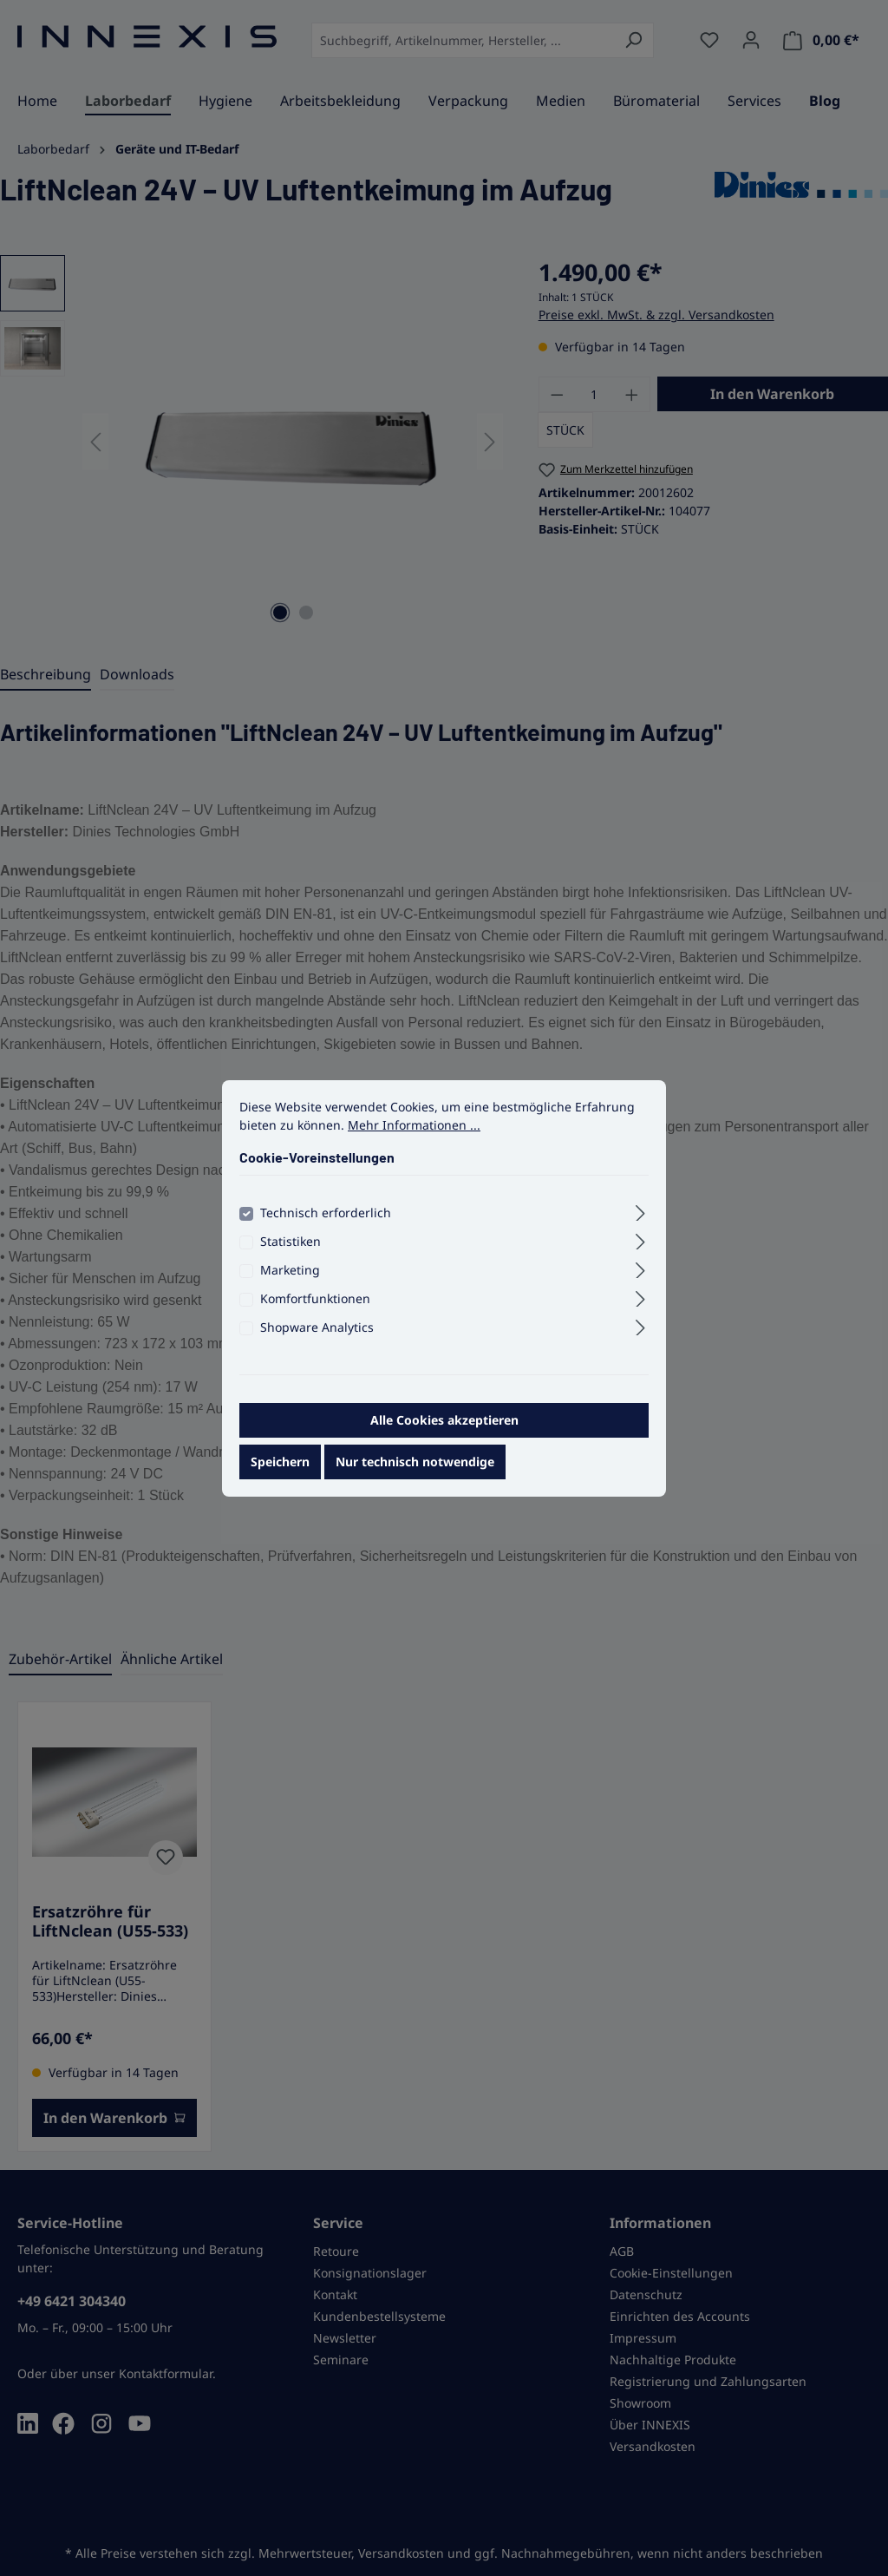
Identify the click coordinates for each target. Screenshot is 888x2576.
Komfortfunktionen (315, 1315)
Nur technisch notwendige (415, 1478)
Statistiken (290, 1257)
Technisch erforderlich (325, 1229)
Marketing (290, 1286)
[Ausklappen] (640, 1226)
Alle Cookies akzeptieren (444, 1436)
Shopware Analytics (317, 1343)
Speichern (280, 1478)
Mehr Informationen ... (414, 1141)
